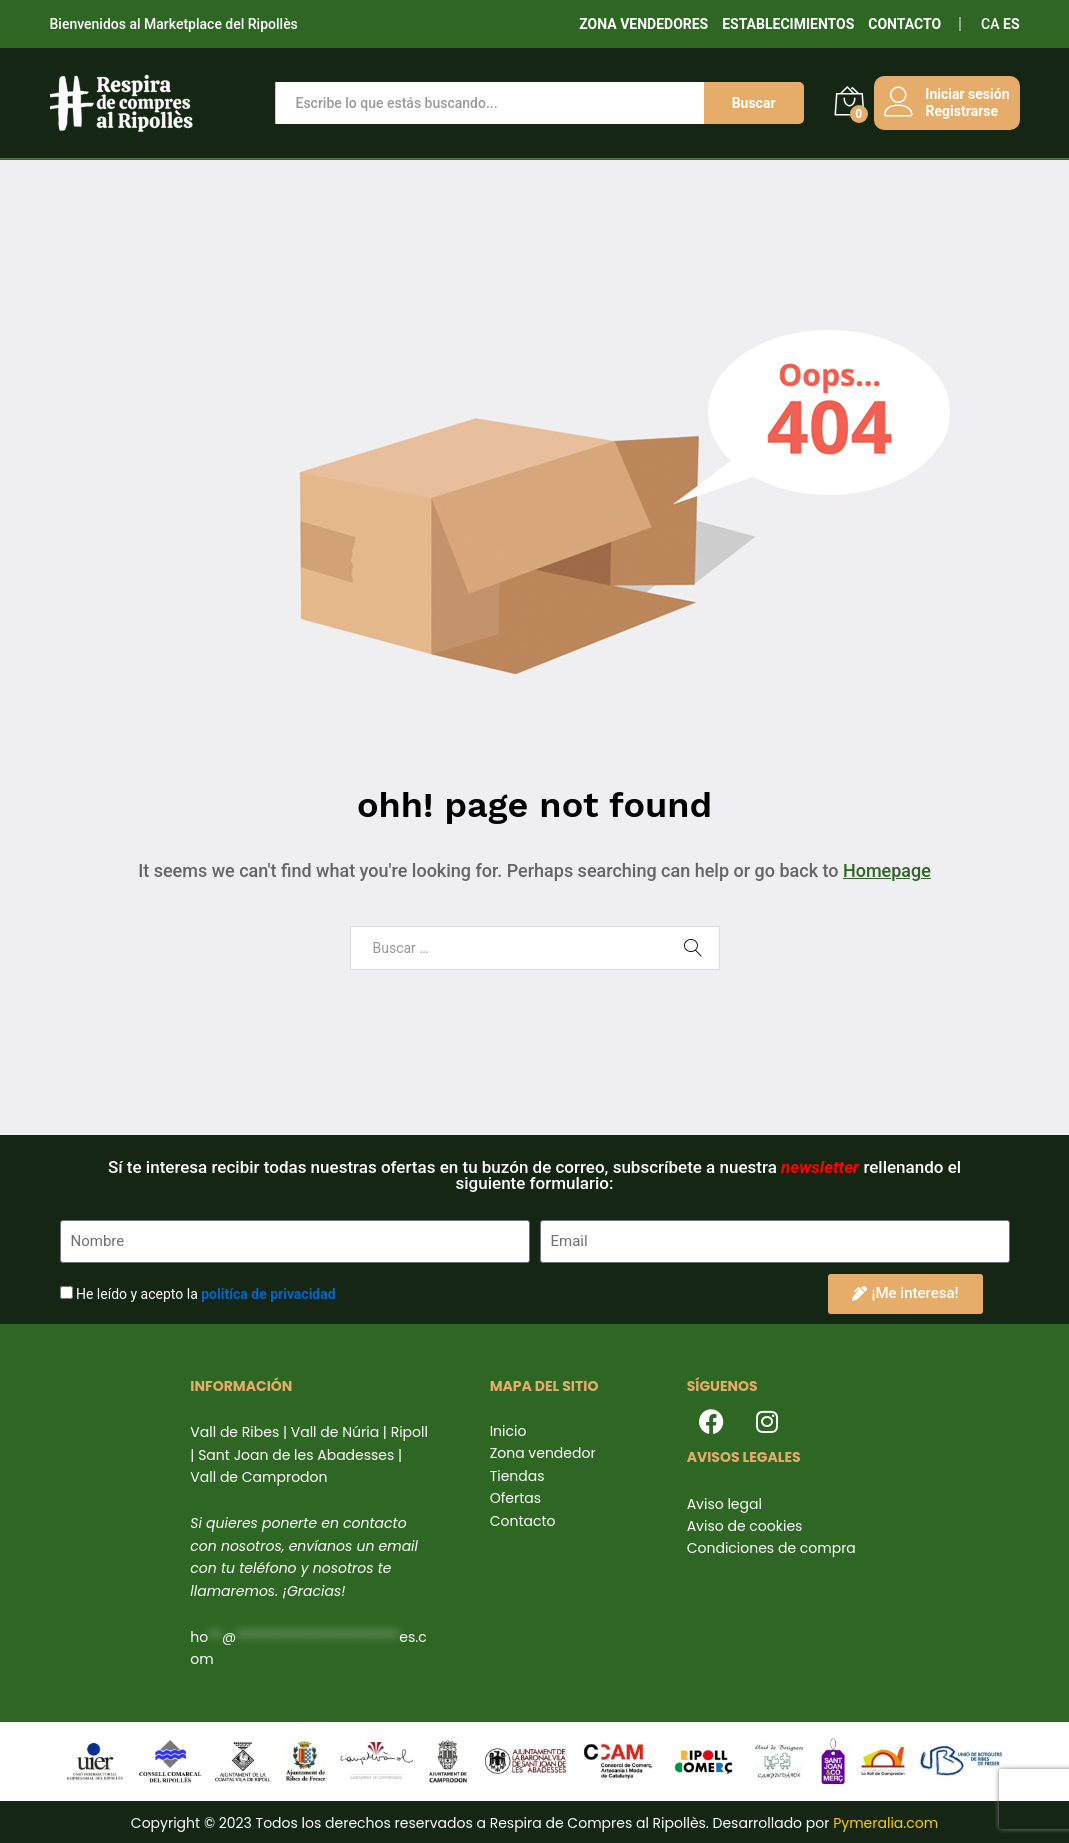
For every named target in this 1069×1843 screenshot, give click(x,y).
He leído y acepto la (206, 1294)
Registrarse (961, 111)
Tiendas (517, 1476)
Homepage (887, 870)
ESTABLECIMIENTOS (788, 24)
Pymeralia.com (885, 1823)
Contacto (523, 1521)
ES (1011, 24)
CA (990, 24)
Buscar (753, 103)
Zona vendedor (543, 1453)
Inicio (508, 1431)
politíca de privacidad (268, 1294)
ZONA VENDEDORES (643, 24)
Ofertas (515, 1498)
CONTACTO (904, 24)
